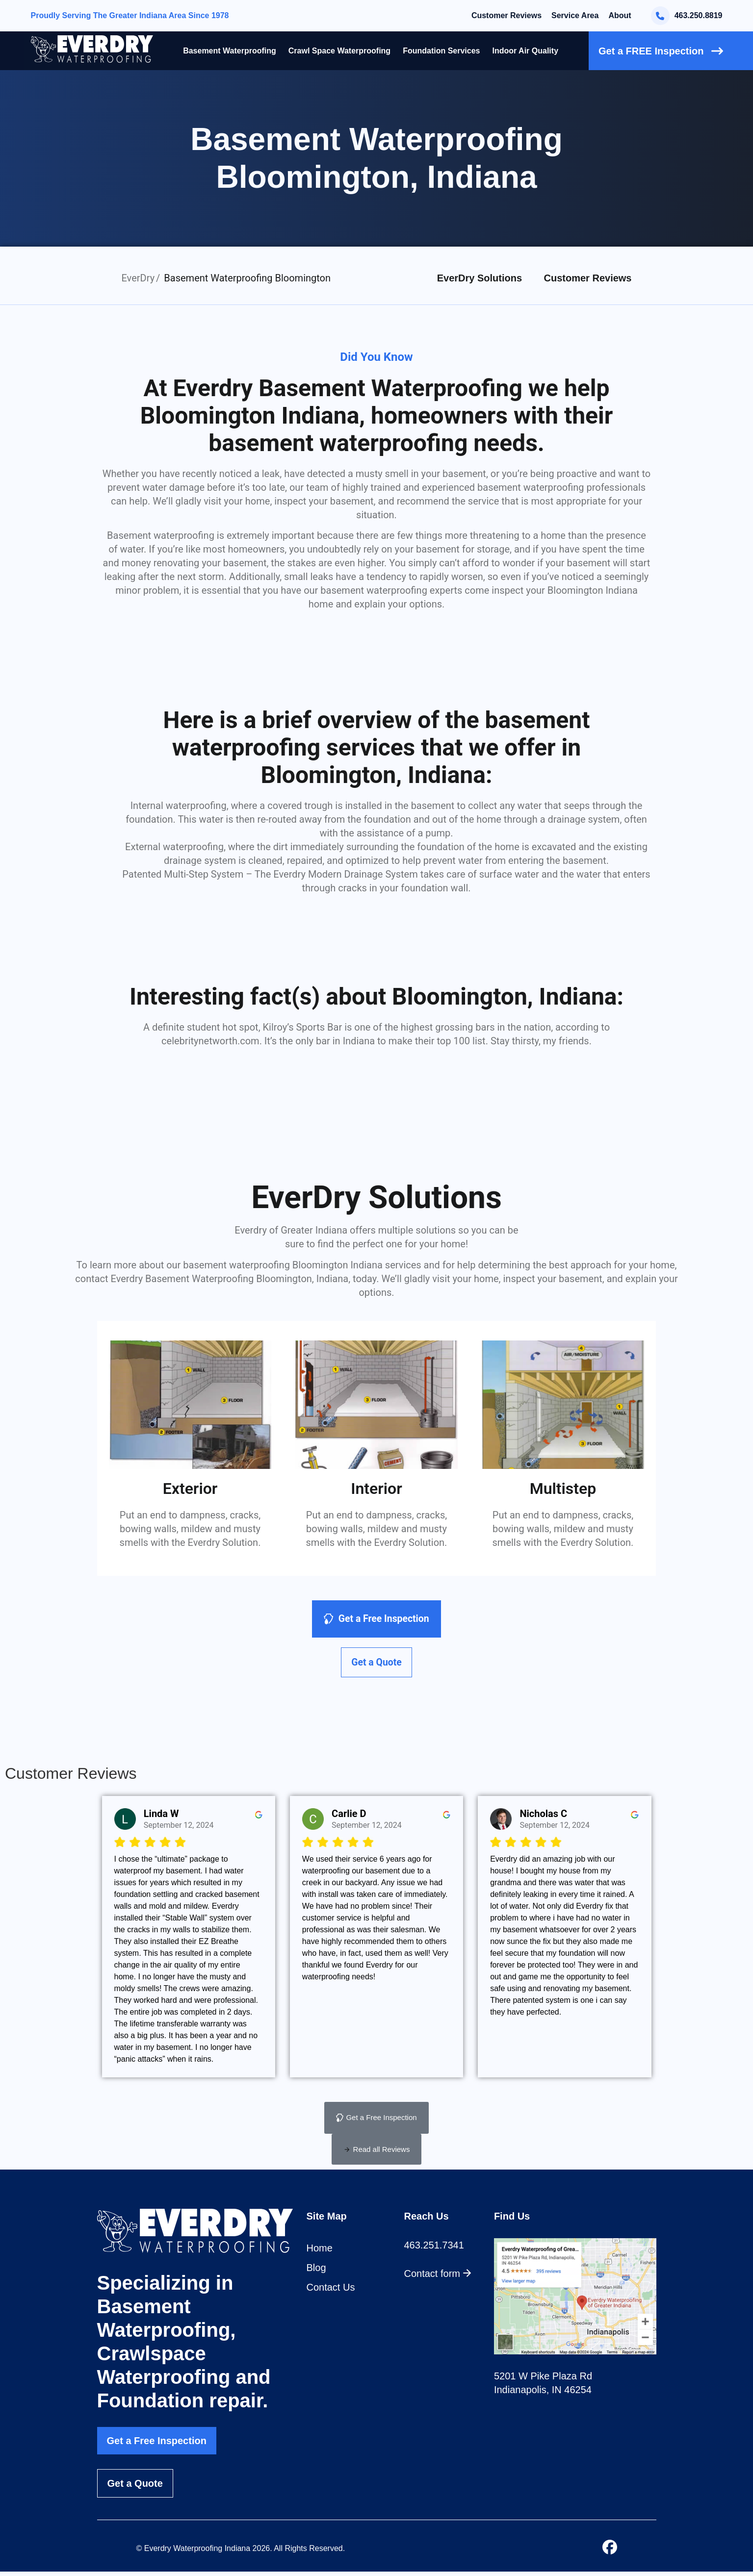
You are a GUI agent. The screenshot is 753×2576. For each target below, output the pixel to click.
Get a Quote (135, 2487)
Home (320, 2252)
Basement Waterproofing (229, 51)
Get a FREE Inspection (660, 51)
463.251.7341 (434, 2249)
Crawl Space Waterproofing (339, 51)
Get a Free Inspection (157, 2445)
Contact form (437, 2278)
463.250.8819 (687, 15)
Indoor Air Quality (526, 51)
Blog (316, 2272)
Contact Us (331, 2291)
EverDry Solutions (479, 278)
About (619, 15)
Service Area (574, 15)
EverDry (138, 278)
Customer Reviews (506, 15)
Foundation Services (441, 51)
